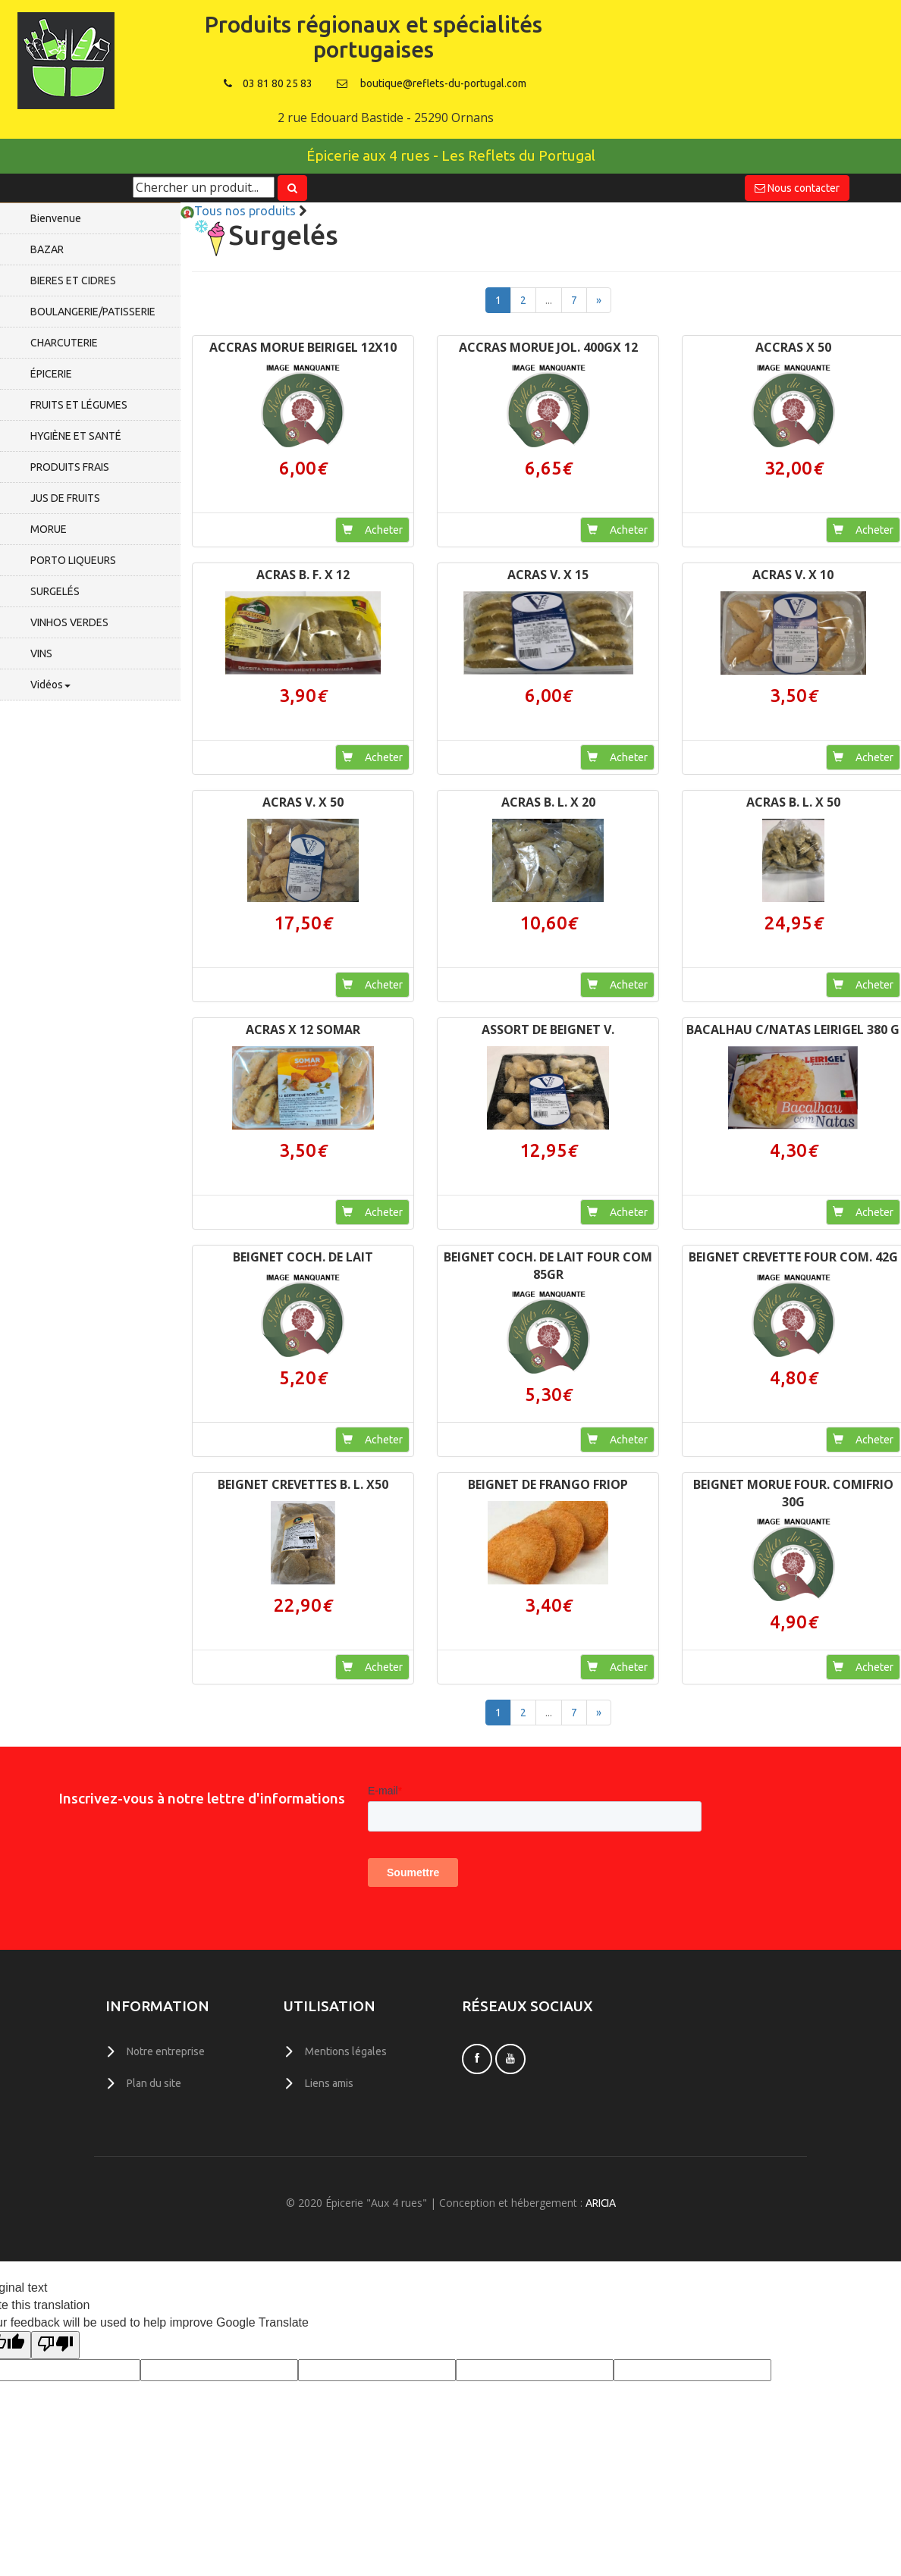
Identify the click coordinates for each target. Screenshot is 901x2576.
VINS (41, 653)
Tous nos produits (238, 211)
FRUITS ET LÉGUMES (78, 405)
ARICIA (600, 2201)
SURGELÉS (55, 591)
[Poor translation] (55, 2344)
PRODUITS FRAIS (69, 467)
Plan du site (154, 2082)
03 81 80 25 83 (268, 83)
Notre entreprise (166, 2051)
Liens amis (329, 2082)
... (548, 300)
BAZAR (47, 249)
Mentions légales (346, 2051)
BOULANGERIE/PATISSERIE (92, 312)
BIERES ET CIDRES (73, 280)
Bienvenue (55, 218)
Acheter (372, 530)
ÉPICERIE (51, 374)
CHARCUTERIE (64, 343)
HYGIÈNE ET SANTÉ (75, 436)
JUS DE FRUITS (65, 498)
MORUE (48, 529)
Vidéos (50, 684)
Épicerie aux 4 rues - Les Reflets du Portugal (450, 155)
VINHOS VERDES (69, 622)
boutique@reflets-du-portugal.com (443, 83)
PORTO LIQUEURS (73, 560)
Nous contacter (797, 188)
